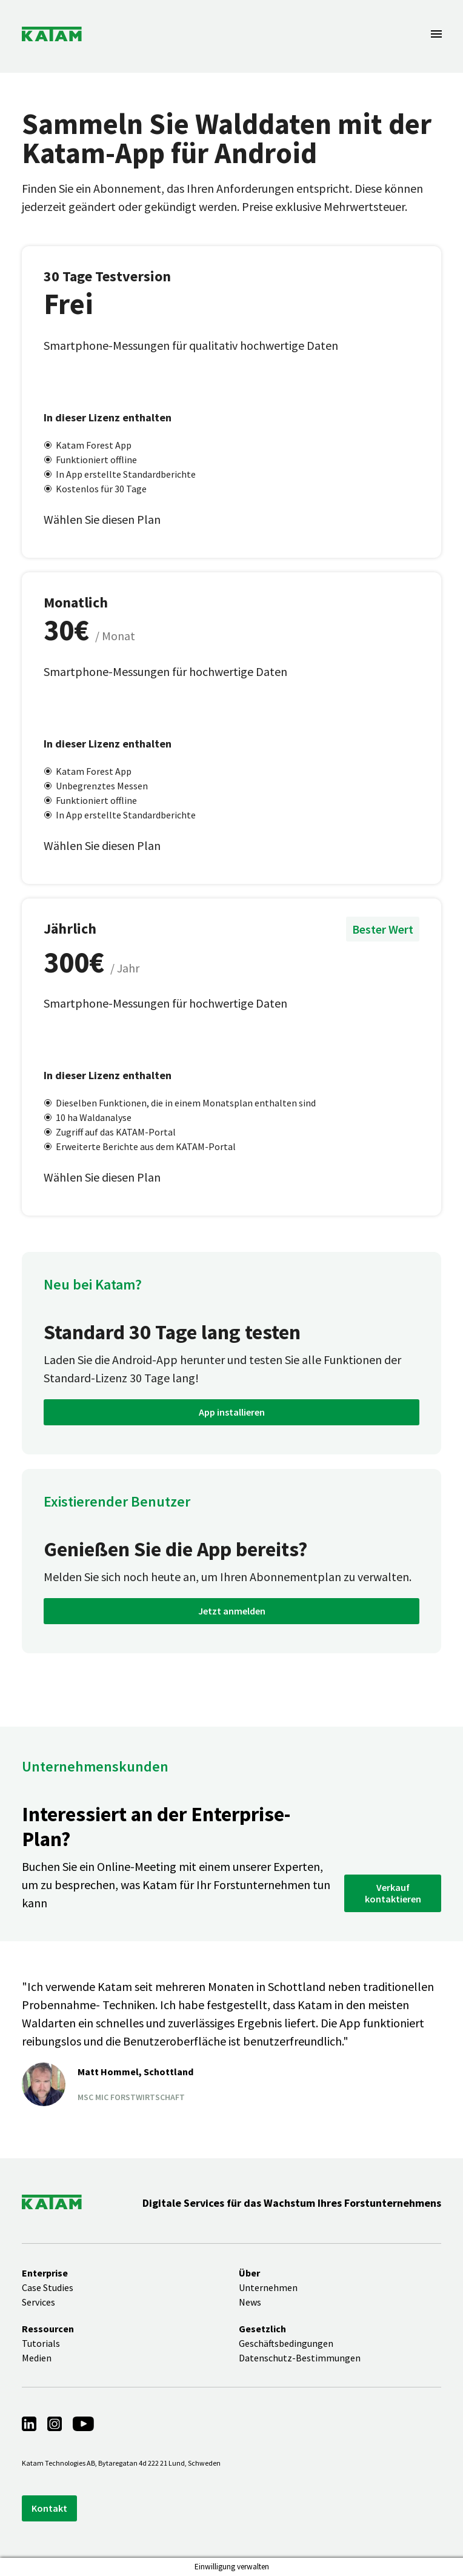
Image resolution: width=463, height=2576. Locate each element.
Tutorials (41, 2343)
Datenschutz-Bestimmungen (300, 2358)
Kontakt (49, 2508)
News (250, 2302)
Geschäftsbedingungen (286, 2343)
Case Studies (47, 2287)
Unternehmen (268, 2287)
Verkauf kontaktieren (393, 1893)
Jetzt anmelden (231, 1611)
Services (38, 2302)
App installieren (232, 1412)
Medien (37, 2358)
